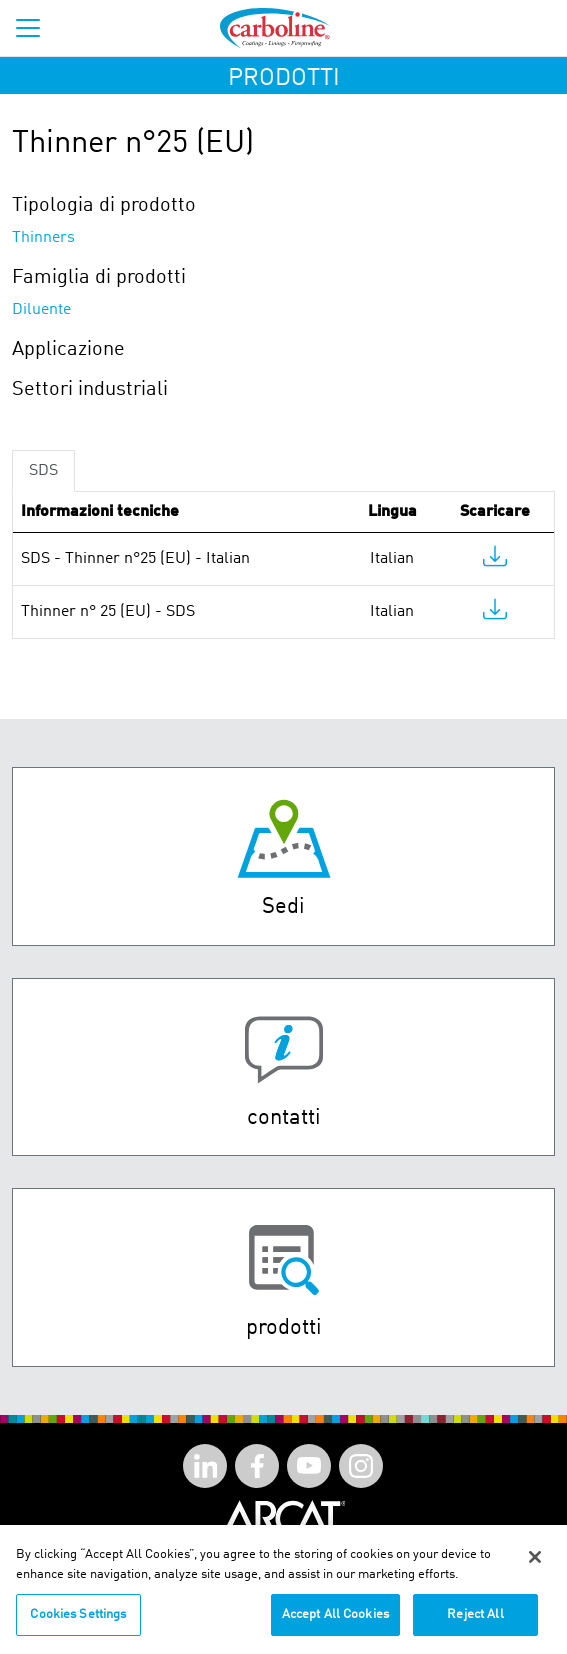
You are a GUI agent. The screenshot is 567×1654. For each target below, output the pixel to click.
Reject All (475, 1623)
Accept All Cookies (335, 1623)
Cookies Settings (78, 1623)
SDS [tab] (43, 471)
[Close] (535, 1566)
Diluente (41, 310)
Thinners (43, 238)
